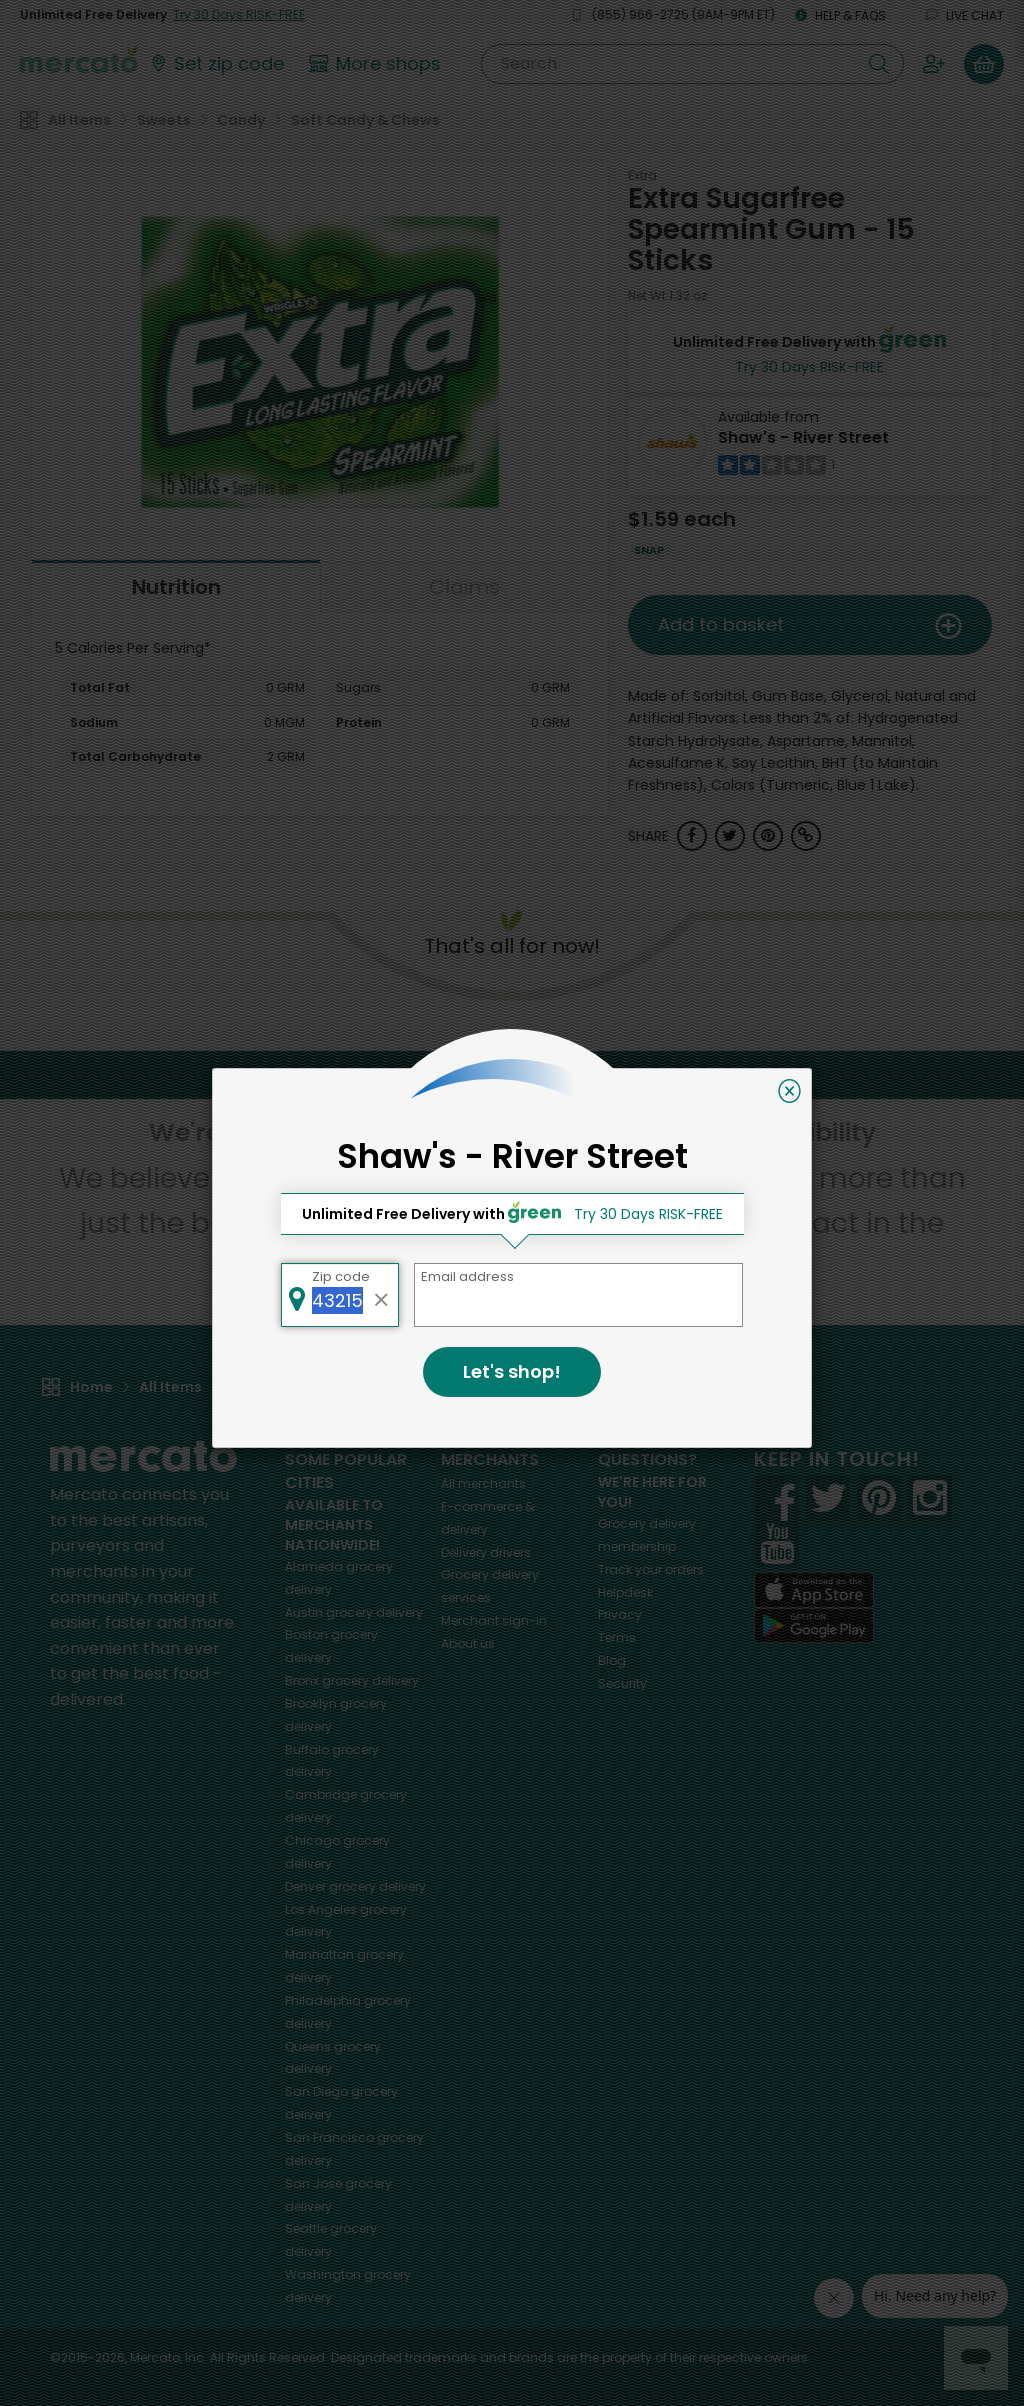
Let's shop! (512, 1371)
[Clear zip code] (382, 1295)
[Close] (789, 1091)
